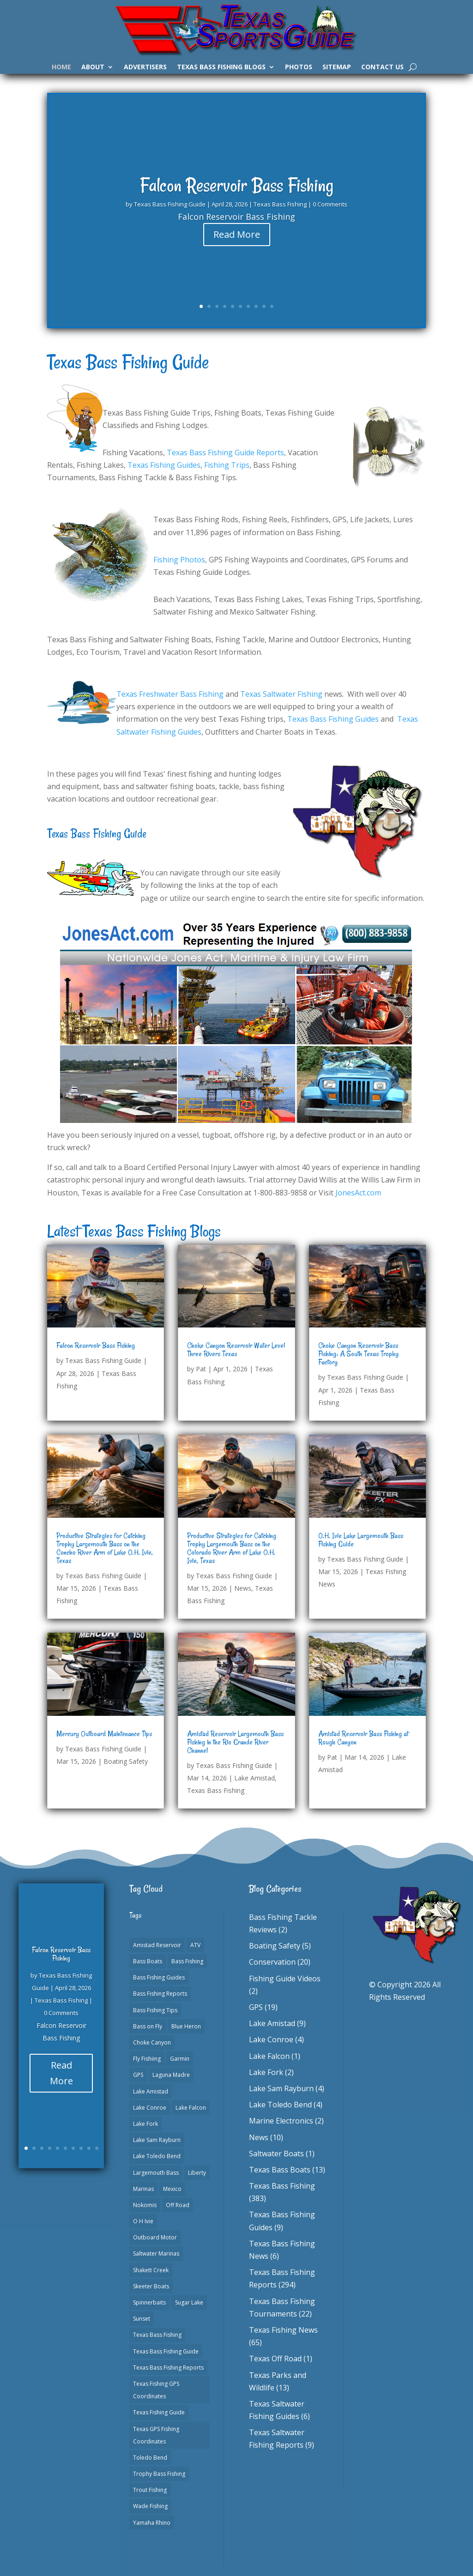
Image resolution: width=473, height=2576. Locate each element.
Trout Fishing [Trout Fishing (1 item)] (150, 2490)
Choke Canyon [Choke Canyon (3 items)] (152, 2042)
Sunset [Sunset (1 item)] (141, 2319)
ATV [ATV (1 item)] (195, 1945)
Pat (201, 1368)
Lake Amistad (254, 1778)
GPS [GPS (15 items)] (138, 2075)
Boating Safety (125, 1761)
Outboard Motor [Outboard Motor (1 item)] (155, 2237)
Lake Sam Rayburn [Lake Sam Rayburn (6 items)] (157, 2140)
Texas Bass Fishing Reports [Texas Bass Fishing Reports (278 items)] (168, 2367)
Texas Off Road (275, 2358)
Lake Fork (266, 2072)
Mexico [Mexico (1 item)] (172, 2189)
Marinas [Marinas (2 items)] (143, 2189)
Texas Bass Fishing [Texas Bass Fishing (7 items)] (157, 2335)
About (92, 67)
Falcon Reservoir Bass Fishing (237, 191)
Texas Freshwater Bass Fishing (170, 694)
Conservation (272, 1962)
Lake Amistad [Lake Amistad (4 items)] (150, 2091)
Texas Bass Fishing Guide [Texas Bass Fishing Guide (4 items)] (166, 2351)
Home (61, 67)
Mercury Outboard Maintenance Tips (104, 1734)
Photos (298, 67)
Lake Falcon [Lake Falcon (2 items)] (191, 2107)
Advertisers (145, 67)
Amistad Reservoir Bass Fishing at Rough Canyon (363, 1738)
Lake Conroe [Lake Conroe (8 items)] (149, 2107)
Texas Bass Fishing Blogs (221, 67)
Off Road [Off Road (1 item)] (177, 2205)
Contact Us (382, 67)
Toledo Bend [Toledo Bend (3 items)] (150, 2457)
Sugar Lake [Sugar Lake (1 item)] (189, 2302)
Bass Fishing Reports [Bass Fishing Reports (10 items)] (160, 1993)
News (242, 1588)
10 (271, 306)
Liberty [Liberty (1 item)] (197, 2173)
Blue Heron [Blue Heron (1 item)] (186, 2026)
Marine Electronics (281, 2121)
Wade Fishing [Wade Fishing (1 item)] (150, 2506)
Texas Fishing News (283, 2330)
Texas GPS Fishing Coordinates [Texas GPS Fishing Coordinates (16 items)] (156, 2435)
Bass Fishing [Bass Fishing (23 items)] (187, 1961)
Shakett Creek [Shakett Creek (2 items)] (151, 2270)
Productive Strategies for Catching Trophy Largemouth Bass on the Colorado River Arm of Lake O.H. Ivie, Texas (231, 1548)
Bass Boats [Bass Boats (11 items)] (147, 1961)
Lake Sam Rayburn (281, 2088)
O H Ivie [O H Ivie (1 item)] (143, 2221)
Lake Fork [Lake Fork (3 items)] (145, 2124)
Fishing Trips (226, 465)
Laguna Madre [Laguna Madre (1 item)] (171, 2075)
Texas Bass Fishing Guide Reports (225, 452)
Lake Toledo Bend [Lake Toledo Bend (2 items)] (157, 2156)
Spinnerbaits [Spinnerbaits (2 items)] (149, 2302)
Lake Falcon (269, 2056)
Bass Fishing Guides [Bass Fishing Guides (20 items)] (159, 1977)
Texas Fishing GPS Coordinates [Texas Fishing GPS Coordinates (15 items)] (156, 2390)
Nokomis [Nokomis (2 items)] (145, 2205)
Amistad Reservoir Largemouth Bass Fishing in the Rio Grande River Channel (235, 1742)
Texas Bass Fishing (280, 209)
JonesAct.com (358, 1193)
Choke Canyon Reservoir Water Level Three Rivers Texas (236, 1349)
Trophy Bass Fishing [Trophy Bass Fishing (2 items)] (159, 2474)
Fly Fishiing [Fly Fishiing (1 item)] (147, 2059)
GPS (256, 2007)
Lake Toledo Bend (280, 2104)
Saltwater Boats (276, 2153)
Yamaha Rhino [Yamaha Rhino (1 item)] (151, 2523)
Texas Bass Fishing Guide (170, 209)
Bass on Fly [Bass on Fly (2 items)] (147, 2026)
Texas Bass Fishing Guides (333, 719)
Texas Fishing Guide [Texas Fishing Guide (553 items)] (159, 2412)
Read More (236, 240)
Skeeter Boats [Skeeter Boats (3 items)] (151, 2286)
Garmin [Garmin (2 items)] (179, 2059)
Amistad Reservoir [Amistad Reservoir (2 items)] (157, 1945)
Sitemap (336, 67)
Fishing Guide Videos (285, 1978)
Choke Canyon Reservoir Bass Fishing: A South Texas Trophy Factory (358, 1353)
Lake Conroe (271, 2039)
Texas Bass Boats (279, 2170)
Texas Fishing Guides (163, 465)
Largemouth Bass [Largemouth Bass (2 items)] (156, 2173)
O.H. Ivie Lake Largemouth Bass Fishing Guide (360, 1540)
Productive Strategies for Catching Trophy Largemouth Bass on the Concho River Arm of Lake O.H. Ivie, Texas (104, 1548)
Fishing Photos (179, 560)
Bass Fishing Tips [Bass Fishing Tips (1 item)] (155, 2010)
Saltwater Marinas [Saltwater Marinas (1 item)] (156, 2253)
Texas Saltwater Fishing (281, 694)
